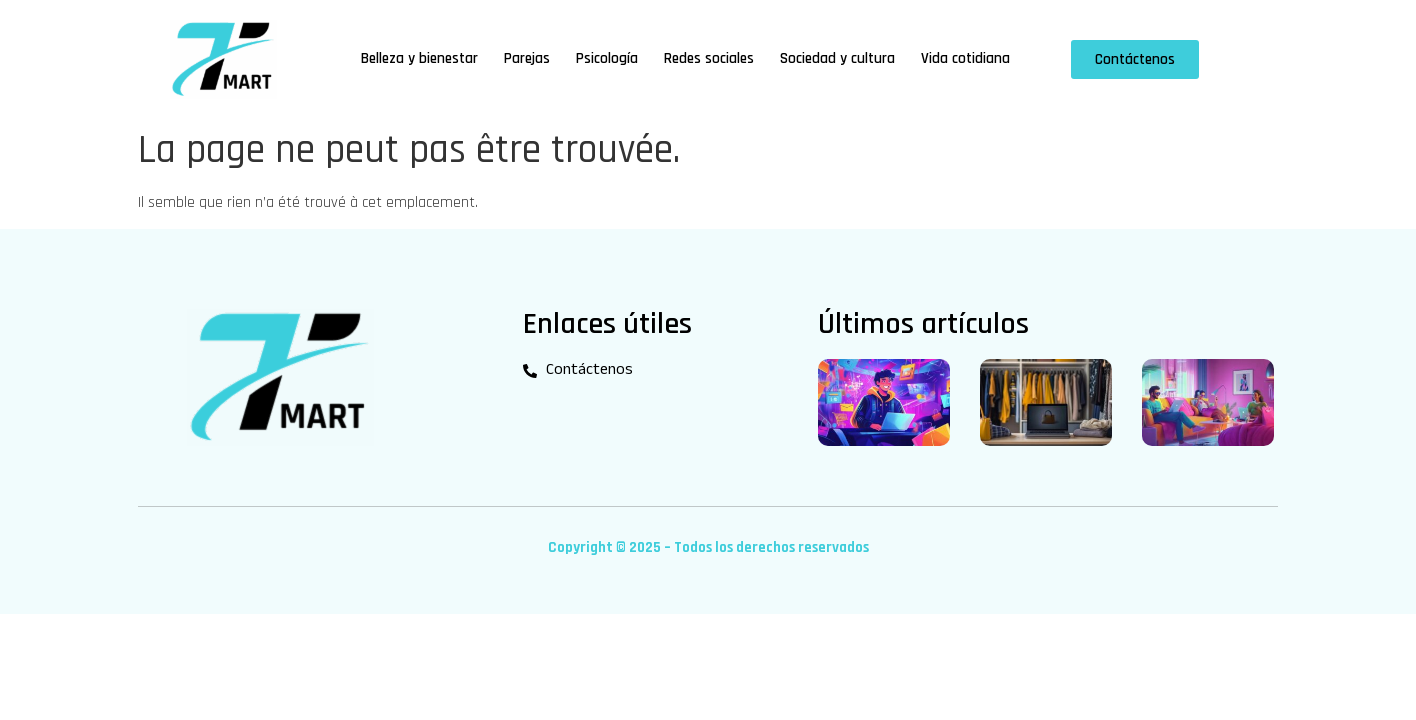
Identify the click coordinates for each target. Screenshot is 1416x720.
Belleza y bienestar (419, 58)
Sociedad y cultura (837, 58)
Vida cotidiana (965, 58)
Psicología (607, 58)
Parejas (527, 58)
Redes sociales (709, 58)
